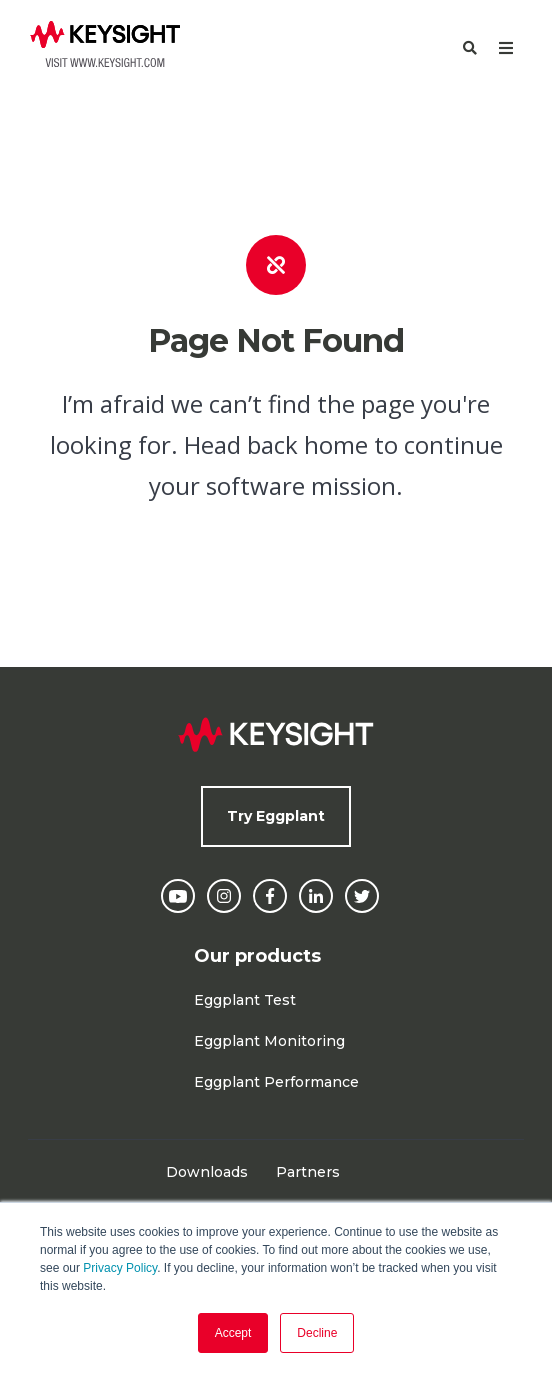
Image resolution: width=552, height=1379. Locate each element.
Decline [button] (317, 1333)
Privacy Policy (120, 1268)
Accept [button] (233, 1333)
